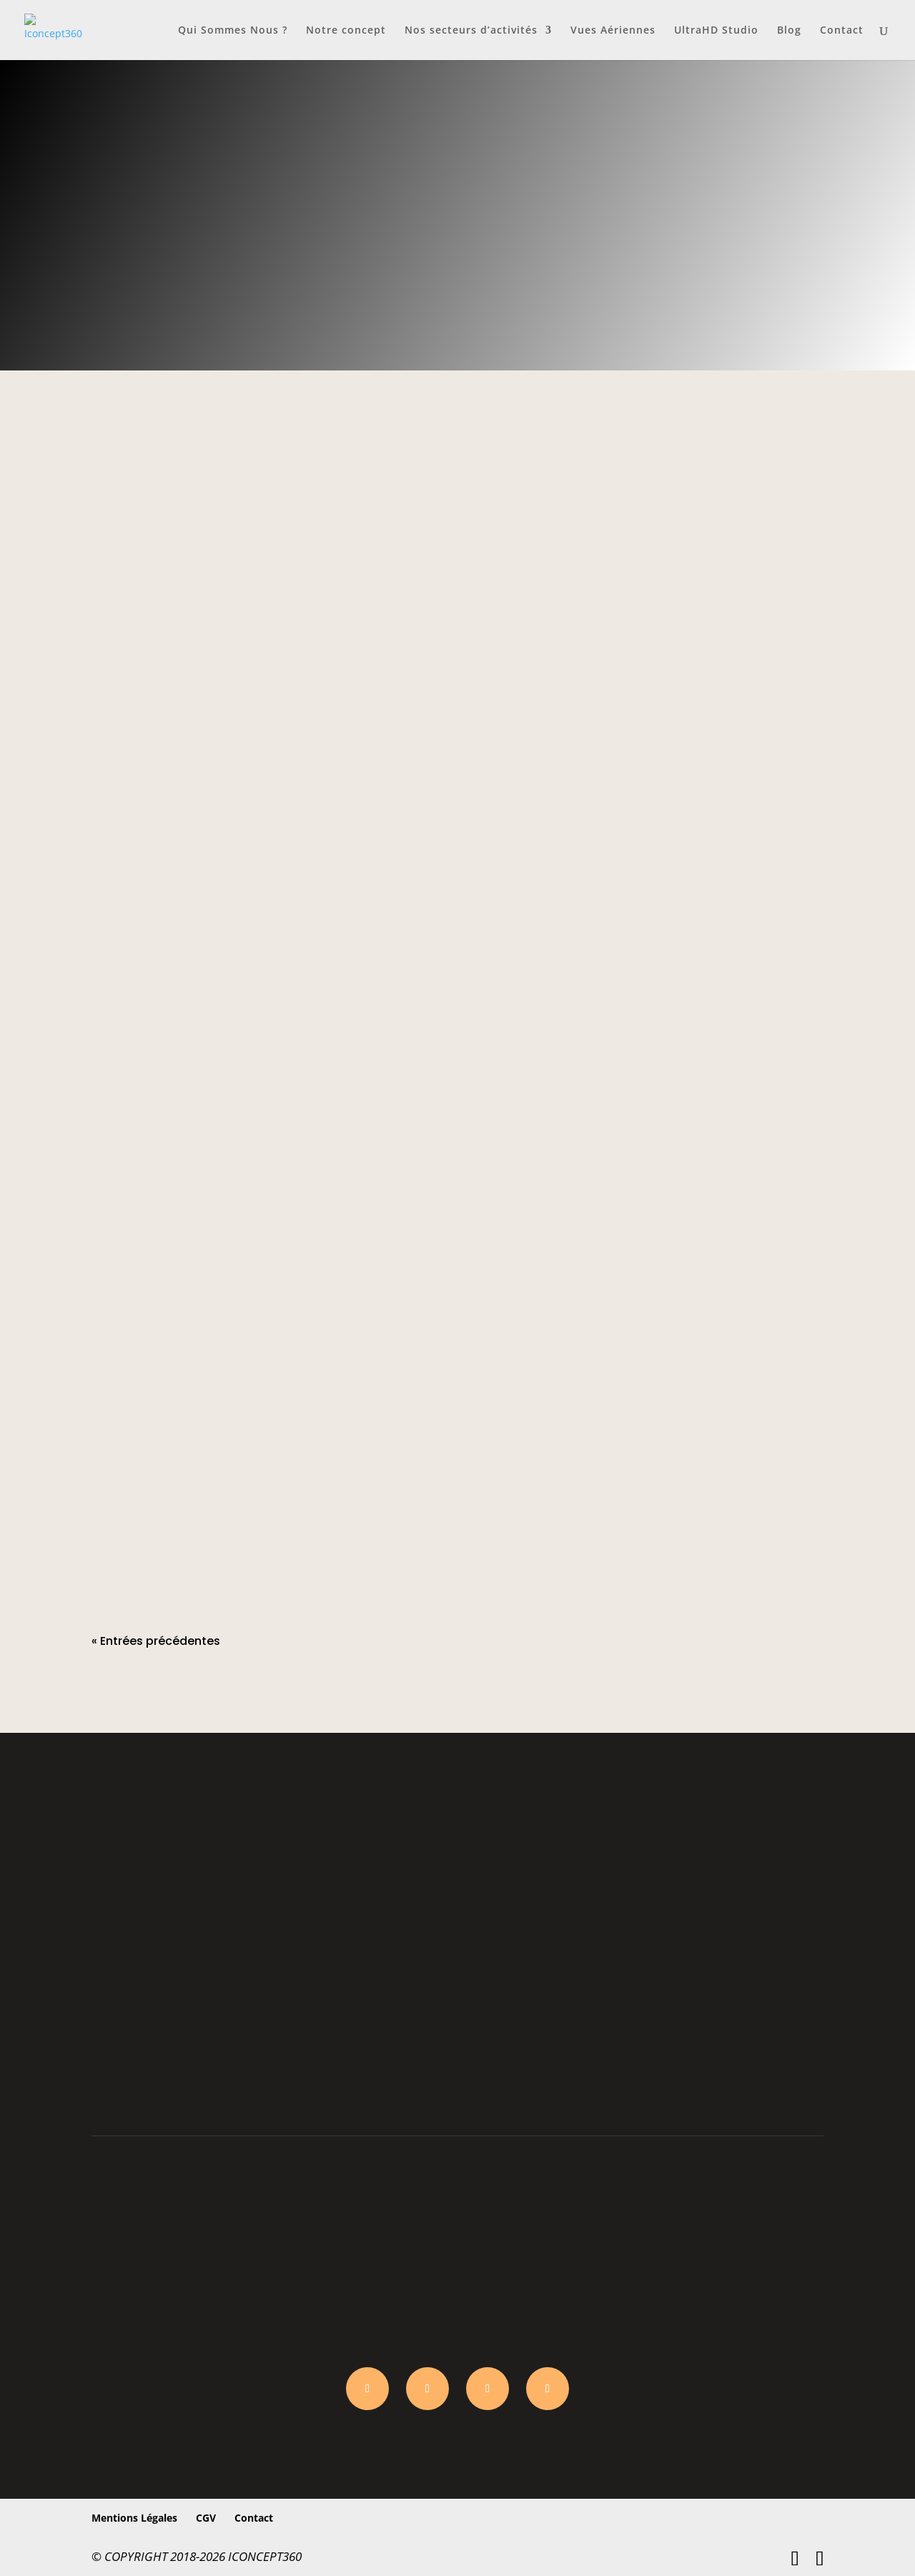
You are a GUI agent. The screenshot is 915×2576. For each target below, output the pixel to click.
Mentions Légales (134, 2518)
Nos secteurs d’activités (471, 30)
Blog (789, 30)
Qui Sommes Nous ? (232, 30)
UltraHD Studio (716, 30)
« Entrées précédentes (156, 1641)
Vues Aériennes (613, 30)
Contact (842, 30)
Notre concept (346, 30)
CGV (206, 2518)
